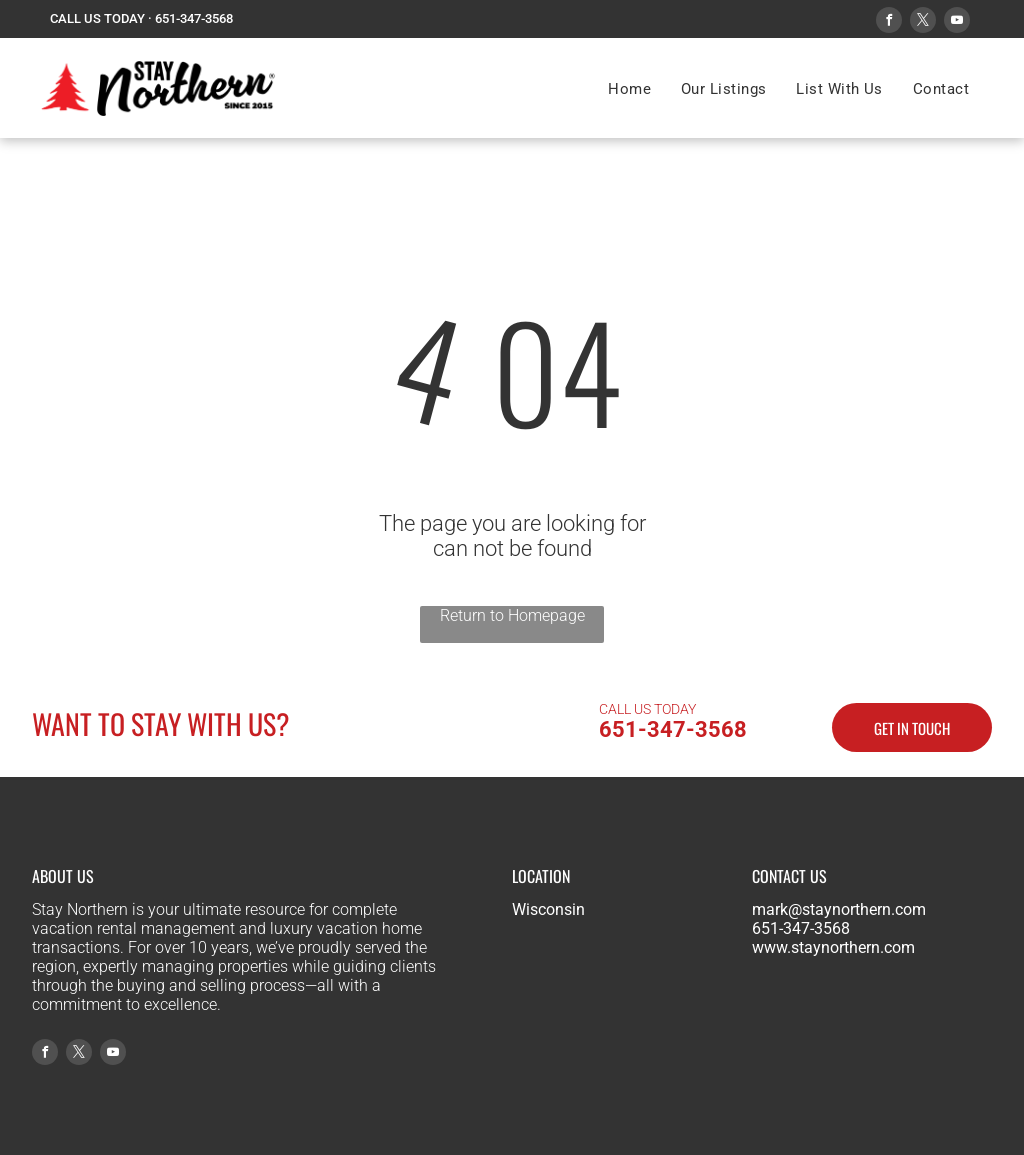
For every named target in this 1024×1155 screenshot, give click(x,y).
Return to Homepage (512, 615)
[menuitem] (629, 89)
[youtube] (957, 22)
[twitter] (923, 22)
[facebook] (889, 22)
